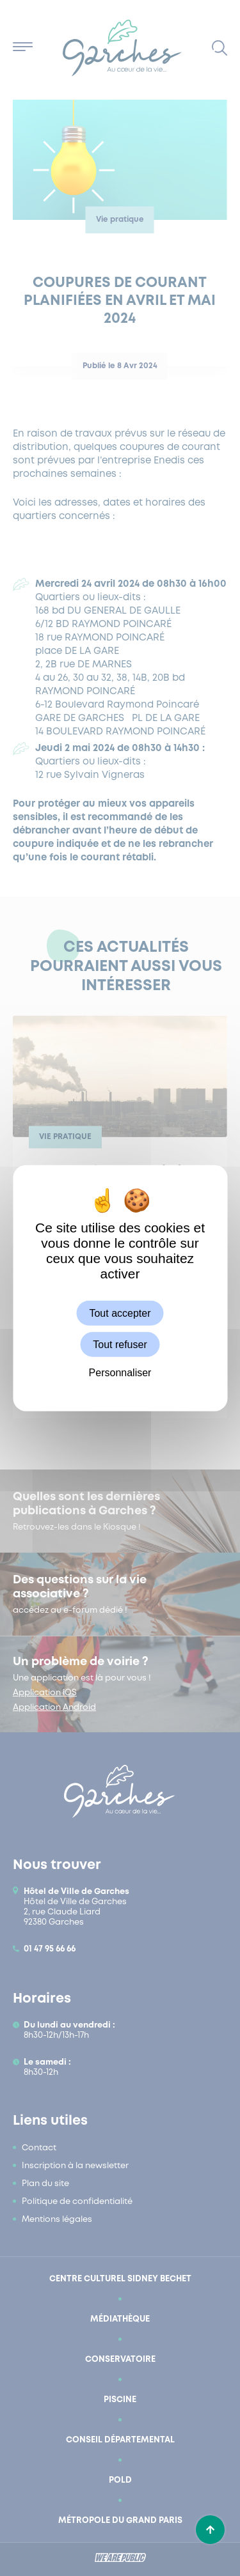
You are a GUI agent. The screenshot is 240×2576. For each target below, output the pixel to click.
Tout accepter (119, 1313)
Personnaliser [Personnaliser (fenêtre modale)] (120, 1372)
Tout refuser (120, 1344)
